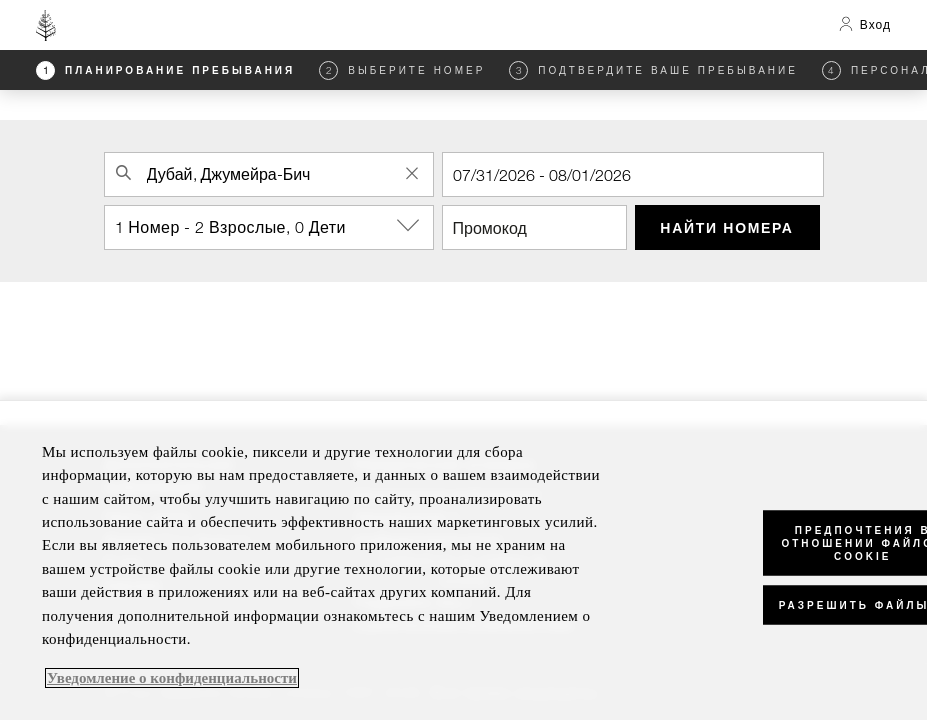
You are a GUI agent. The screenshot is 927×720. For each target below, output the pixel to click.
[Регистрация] (633, 174)
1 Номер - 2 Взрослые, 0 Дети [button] (274, 226)
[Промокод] (534, 227)
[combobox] (269, 174)
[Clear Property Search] (413, 173)
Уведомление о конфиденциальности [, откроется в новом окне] (172, 678)
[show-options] (410, 226)
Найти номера (726, 227)
